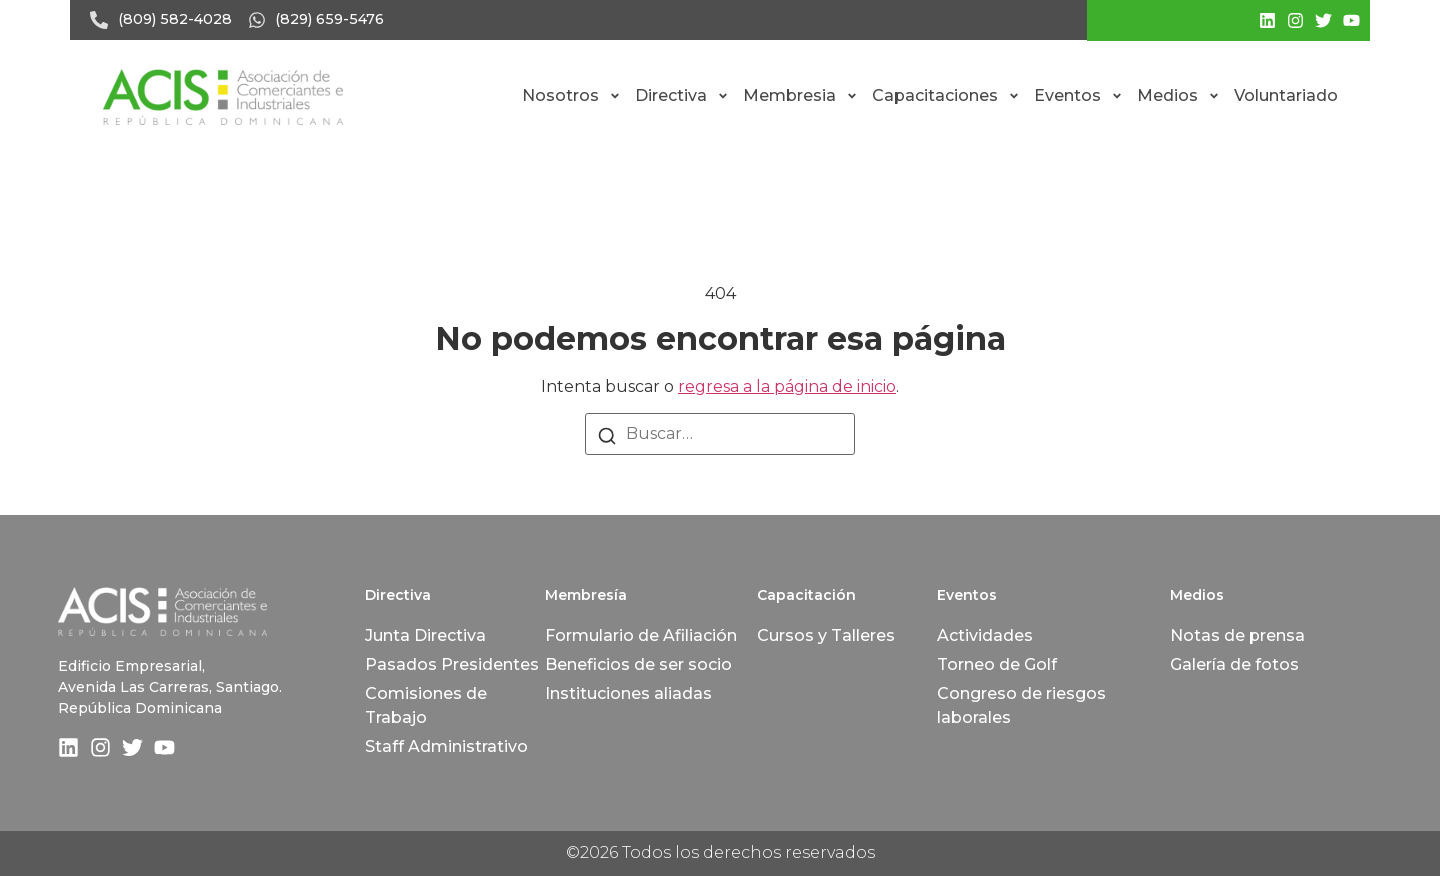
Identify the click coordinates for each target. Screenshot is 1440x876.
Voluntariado (1286, 95)
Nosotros (571, 96)
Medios (1178, 96)
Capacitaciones (946, 96)
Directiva (682, 96)
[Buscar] (607, 435)
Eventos (1078, 96)
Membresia (800, 96)
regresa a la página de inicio (787, 386)
